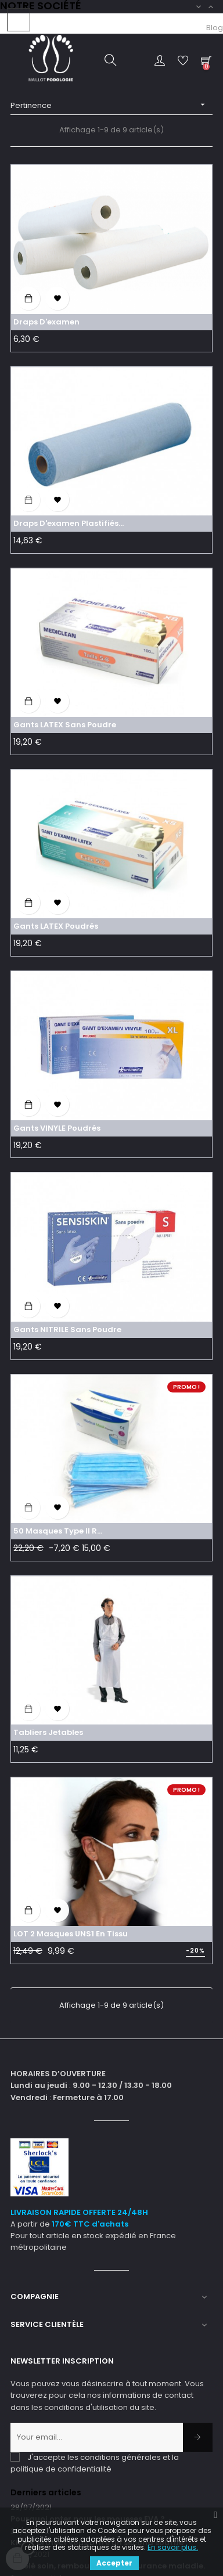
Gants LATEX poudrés (55, 926)
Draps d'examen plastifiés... (68, 523)
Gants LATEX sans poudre (64, 724)
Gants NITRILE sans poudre (67, 1329)
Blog (214, 27)
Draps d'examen (46, 321)
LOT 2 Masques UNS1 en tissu (70, 1933)
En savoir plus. (173, 2547)
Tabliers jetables (48, 1732)
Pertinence (111, 105)
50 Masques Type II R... (57, 1530)
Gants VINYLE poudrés (56, 1128)
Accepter (114, 2563)
